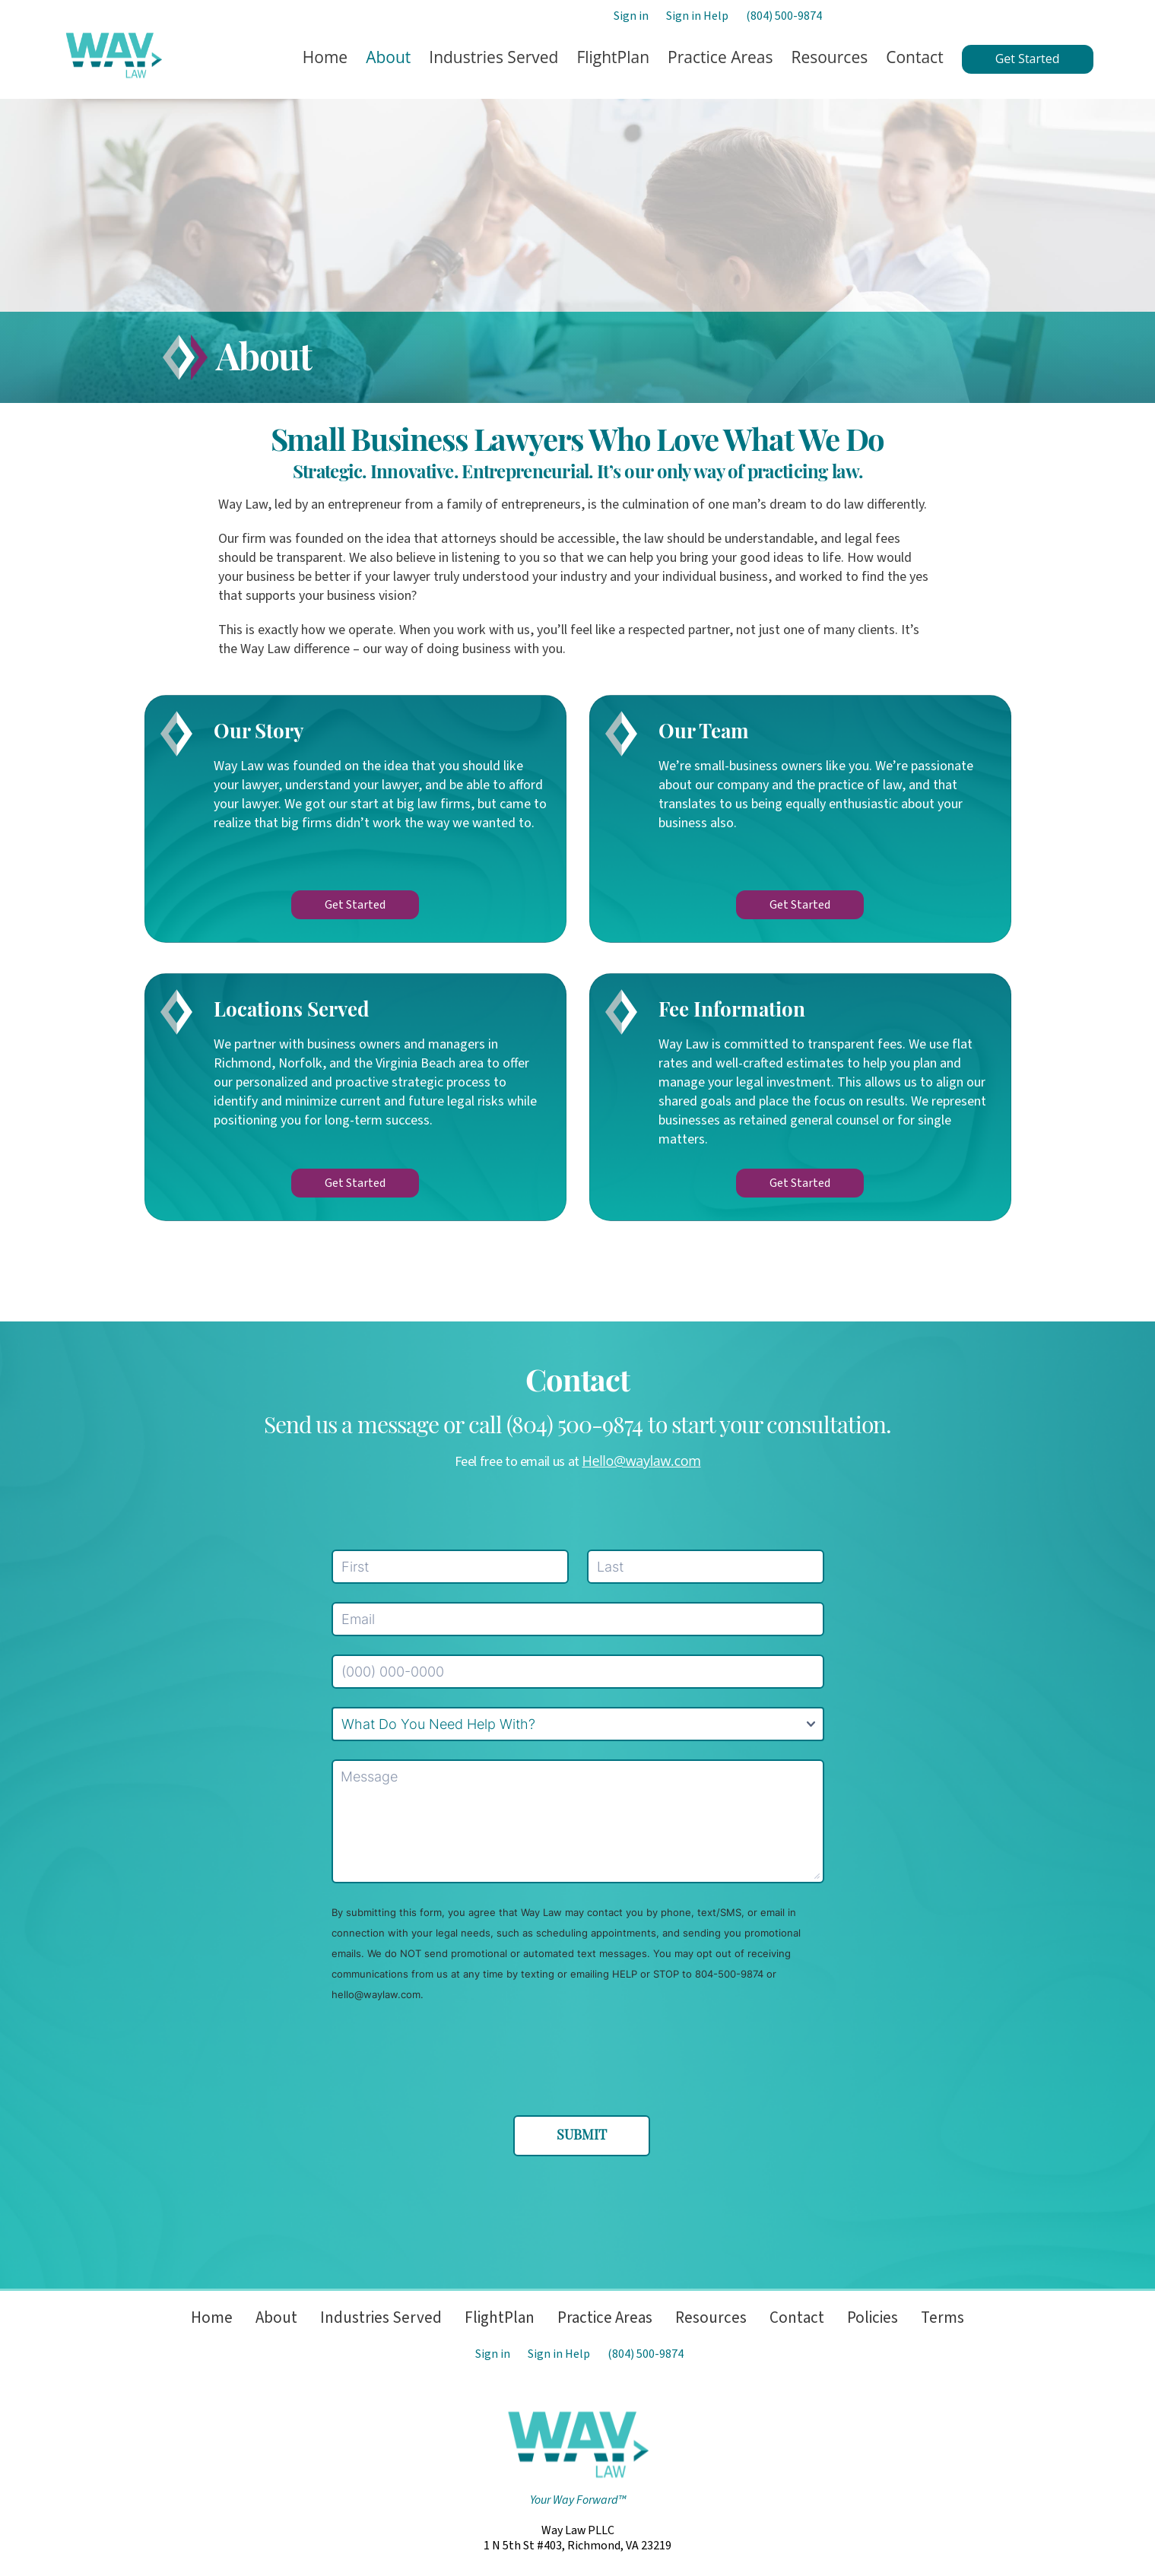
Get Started (355, 904)
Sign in (631, 16)
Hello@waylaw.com (641, 1460)
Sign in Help (697, 16)
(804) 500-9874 (784, 16)
